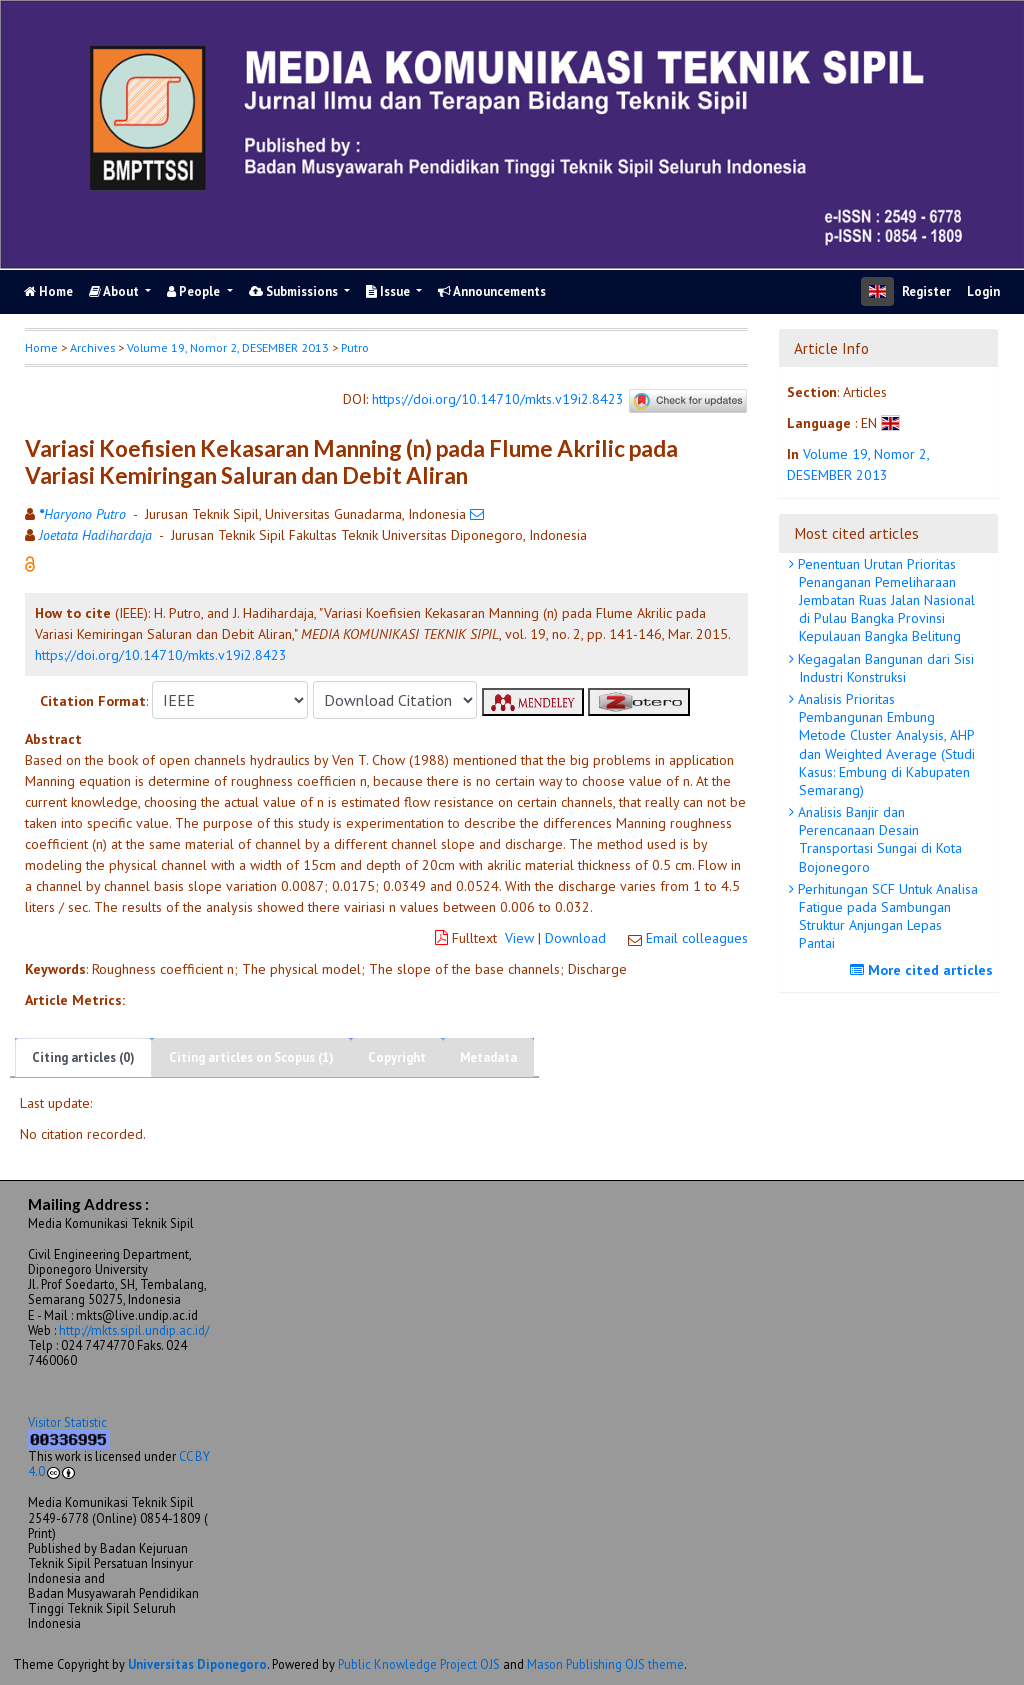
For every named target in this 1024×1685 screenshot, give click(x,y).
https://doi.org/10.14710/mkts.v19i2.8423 (498, 399)
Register (926, 291)
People (195, 291)
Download (575, 938)
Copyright (397, 1057)
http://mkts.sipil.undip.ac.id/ (134, 1330)
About (115, 291)
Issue (389, 291)
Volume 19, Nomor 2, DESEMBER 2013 (228, 347)
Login (983, 291)
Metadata (488, 1057)
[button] (30, 563)
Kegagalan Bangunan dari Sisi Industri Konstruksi (884, 668)
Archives (92, 347)
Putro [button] (355, 347)
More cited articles (924, 970)
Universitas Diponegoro (197, 1664)
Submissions (295, 291)
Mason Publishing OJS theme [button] (605, 1664)
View (519, 938)
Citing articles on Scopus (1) (251, 1057)
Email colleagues (697, 938)
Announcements (492, 291)
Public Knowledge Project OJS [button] (419, 1664)
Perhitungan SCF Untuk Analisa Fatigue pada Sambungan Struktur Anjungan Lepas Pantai (886, 916)
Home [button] (41, 347)
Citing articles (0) (83, 1057)
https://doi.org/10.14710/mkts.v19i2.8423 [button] (161, 655)
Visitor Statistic (67, 1422)
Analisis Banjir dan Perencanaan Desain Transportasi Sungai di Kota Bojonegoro (878, 839)
